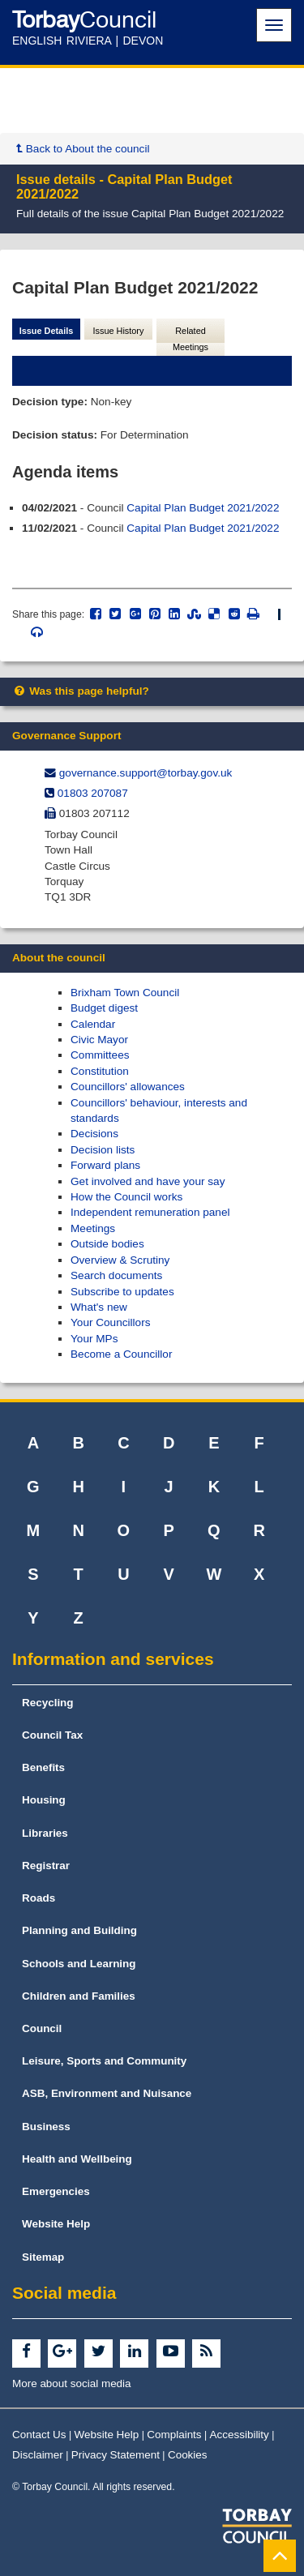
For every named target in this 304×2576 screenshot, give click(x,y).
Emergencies (56, 2191)
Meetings (93, 1228)
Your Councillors (110, 1322)
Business (46, 2126)
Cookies (188, 2455)
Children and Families (78, 1996)
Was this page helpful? (80, 691)
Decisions (94, 1134)
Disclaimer (37, 2455)
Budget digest (104, 1008)
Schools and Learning (79, 1964)
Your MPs (94, 1339)
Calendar (93, 1024)
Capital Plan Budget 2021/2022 (202, 508)
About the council (58, 958)
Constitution (100, 1071)
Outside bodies (107, 1244)
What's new (99, 1307)
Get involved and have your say (148, 1181)
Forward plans (105, 1165)
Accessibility (239, 2434)
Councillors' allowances (128, 1086)
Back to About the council (82, 149)
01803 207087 (93, 793)
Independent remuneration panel (150, 1212)
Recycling (48, 1703)
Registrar (46, 1865)
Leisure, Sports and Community (104, 2061)
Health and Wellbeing (77, 2159)
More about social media (71, 2383)
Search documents (116, 1275)
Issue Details (46, 331)
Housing (44, 1800)
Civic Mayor (99, 1039)
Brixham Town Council (125, 992)
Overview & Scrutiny (120, 1260)
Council (42, 2028)
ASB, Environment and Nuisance (106, 2093)
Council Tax (52, 1735)
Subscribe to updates (122, 1292)
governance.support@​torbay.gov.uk (146, 773)
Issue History (118, 331)
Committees (100, 1055)
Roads (38, 1898)
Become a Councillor (121, 1354)
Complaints (174, 2434)
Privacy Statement (115, 2455)
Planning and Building (79, 1930)
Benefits (43, 1767)
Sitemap (43, 2257)
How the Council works (126, 1197)
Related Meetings (190, 339)
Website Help (56, 2224)
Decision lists (103, 1150)
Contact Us (39, 2434)
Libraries (45, 1833)
